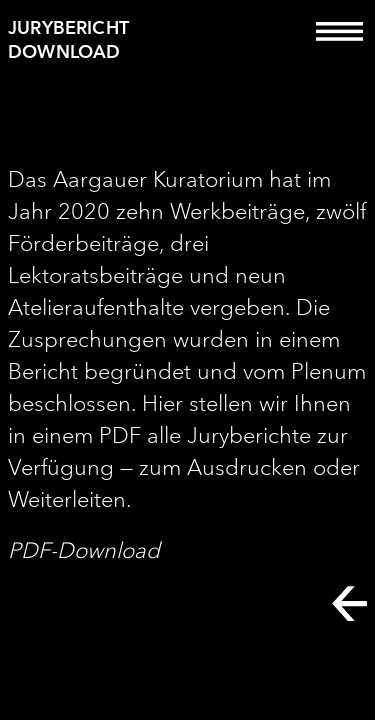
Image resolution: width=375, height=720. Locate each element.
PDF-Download (84, 550)
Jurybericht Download (68, 39)
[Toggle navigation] (339, 45)
